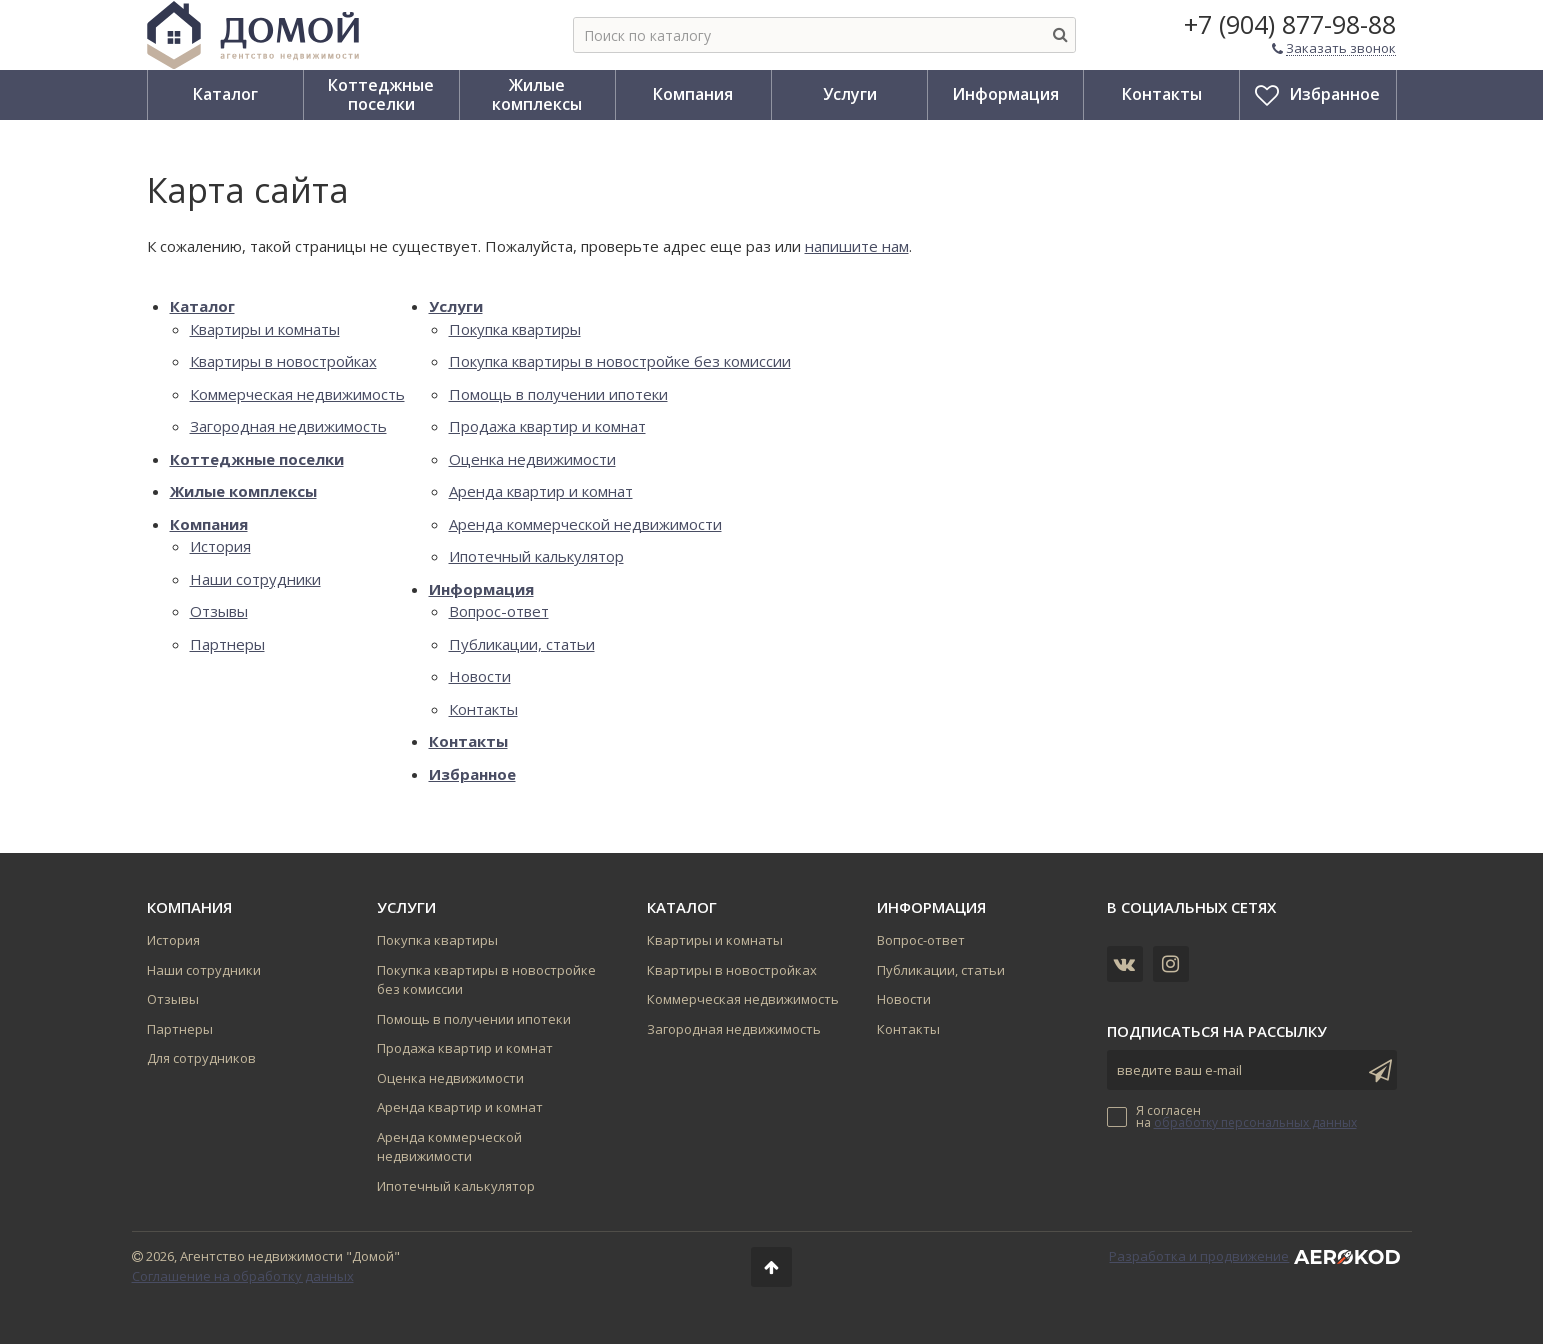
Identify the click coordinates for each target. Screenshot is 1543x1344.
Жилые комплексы (243, 491)
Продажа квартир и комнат (547, 426)
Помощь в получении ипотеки (558, 394)
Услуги (456, 306)
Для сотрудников (201, 1058)
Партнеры (227, 644)
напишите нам (857, 246)
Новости (480, 676)
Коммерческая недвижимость (297, 394)
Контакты (483, 709)
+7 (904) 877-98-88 (1290, 24)
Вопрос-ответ (499, 611)
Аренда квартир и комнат (541, 491)
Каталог (202, 306)
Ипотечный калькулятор (536, 556)
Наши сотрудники (255, 579)
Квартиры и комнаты (265, 329)
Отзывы (219, 611)
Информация (481, 589)
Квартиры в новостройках (283, 361)
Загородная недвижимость (288, 426)
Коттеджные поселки (257, 459)
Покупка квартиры (515, 329)
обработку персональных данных (1255, 1122)
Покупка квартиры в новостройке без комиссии (620, 361)
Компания (209, 524)
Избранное (472, 774)
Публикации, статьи (522, 644)
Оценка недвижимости (532, 459)
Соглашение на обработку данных (243, 1276)
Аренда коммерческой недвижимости (585, 524)
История (220, 546)
